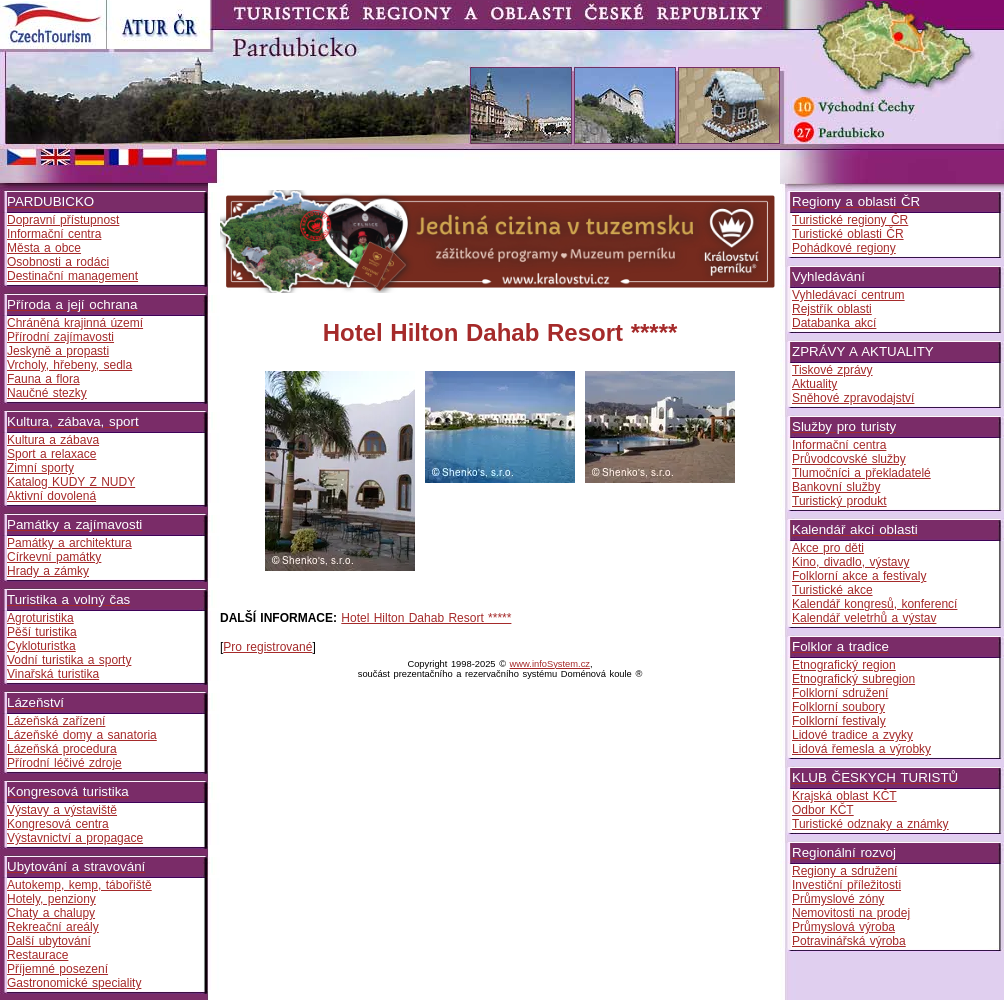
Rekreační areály (53, 927)
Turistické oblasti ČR (848, 234)
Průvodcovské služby (849, 459)
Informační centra (54, 234)
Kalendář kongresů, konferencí (874, 604)
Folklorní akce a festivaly (859, 576)
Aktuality (814, 384)
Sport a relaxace (51, 454)
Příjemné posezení (57, 969)
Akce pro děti (828, 548)
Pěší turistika (42, 632)
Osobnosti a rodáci (58, 262)
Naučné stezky (47, 393)
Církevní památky (54, 557)
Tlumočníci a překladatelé (861, 473)
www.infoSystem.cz (550, 664)
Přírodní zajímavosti (60, 337)
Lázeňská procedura (62, 749)
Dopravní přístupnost (63, 220)
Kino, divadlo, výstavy (850, 562)
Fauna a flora (43, 379)
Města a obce (44, 248)
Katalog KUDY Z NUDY (71, 482)
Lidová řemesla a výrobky (861, 749)
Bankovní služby (836, 487)
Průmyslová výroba (843, 927)
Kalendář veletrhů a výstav (864, 618)
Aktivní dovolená (51, 496)
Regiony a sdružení (844, 871)
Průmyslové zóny (838, 899)
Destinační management (72, 276)
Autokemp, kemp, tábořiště (79, 885)
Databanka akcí (834, 323)
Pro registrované (267, 647)
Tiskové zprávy (832, 370)
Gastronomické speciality (74, 983)
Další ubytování (49, 941)
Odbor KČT (823, 810)
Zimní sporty (40, 468)
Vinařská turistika (53, 674)
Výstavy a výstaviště (62, 810)
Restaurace (37, 955)
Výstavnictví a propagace (75, 838)
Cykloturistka (41, 646)
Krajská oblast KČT (844, 796)
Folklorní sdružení (840, 693)
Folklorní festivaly (839, 721)
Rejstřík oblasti (832, 309)
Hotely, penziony (51, 899)
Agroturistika (40, 618)
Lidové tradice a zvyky (852, 735)
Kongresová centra (58, 824)
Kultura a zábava (53, 440)
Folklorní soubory (838, 707)
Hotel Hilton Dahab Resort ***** (426, 618)
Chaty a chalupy (51, 913)
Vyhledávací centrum (848, 295)
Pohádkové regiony (844, 248)
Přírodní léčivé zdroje (64, 763)
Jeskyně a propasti (58, 351)
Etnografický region (844, 665)
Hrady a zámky (48, 571)
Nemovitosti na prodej (851, 913)
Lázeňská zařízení (56, 721)
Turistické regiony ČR (850, 220)
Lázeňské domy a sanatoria (82, 735)
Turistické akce (832, 590)
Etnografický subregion (853, 679)
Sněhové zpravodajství (853, 398)
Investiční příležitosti (846, 885)
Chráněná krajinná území (75, 323)
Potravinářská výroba (849, 941)
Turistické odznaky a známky (870, 824)
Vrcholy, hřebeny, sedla (69, 365)
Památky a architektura (69, 543)
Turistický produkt (839, 501)
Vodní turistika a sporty (69, 660)
